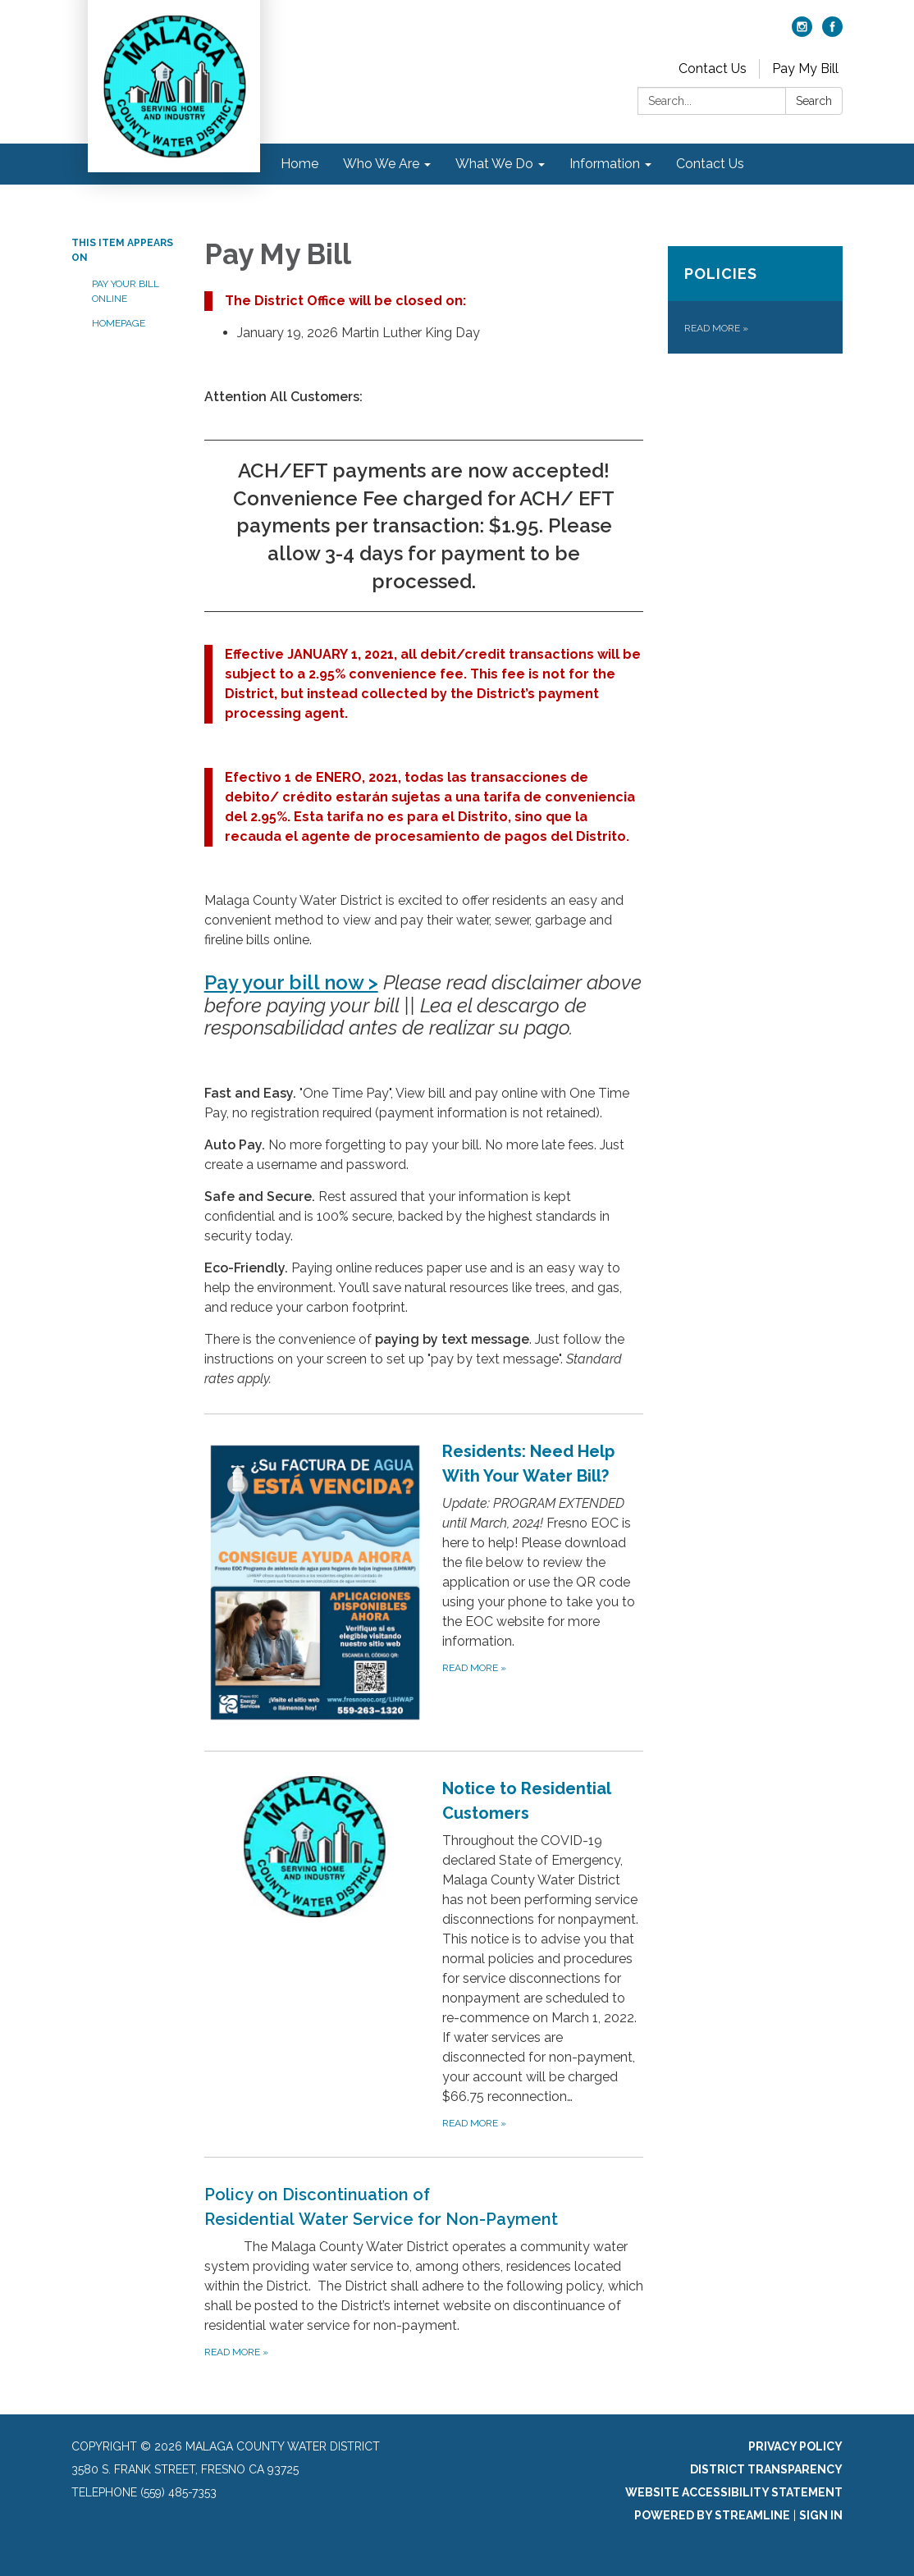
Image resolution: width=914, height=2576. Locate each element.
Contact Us (713, 68)
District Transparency (766, 2469)
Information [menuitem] (604, 163)
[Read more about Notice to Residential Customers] (424, 1954)
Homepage (118, 323)
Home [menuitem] (299, 163)
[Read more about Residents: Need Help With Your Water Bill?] (424, 1582)
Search (814, 100)
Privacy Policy (795, 2446)
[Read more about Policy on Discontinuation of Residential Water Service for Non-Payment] (424, 2271)
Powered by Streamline (712, 2515)
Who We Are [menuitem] (381, 163)
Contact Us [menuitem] (710, 163)
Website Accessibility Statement (734, 2492)
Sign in (821, 2515)
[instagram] (802, 32)
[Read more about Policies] (755, 300)
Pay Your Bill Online (125, 291)
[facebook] (832, 32)
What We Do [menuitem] (494, 163)
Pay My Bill (805, 68)
